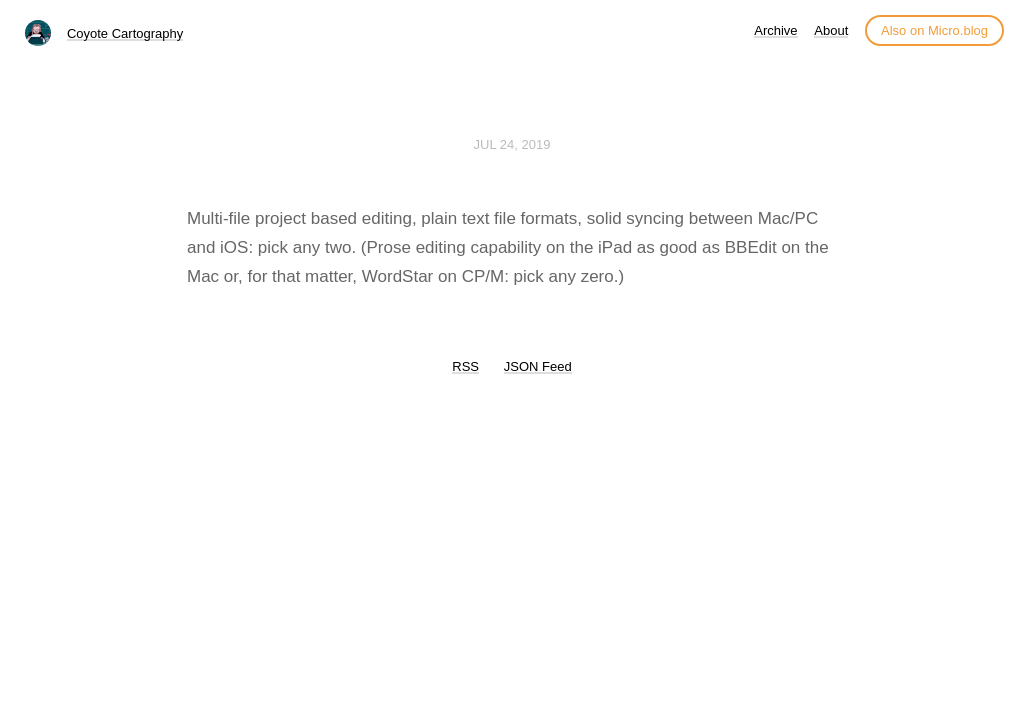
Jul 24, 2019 (512, 144)
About (831, 30)
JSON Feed (538, 366)
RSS (465, 366)
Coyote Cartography (125, 33)
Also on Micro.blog (934, 30)
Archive (775, 30)
